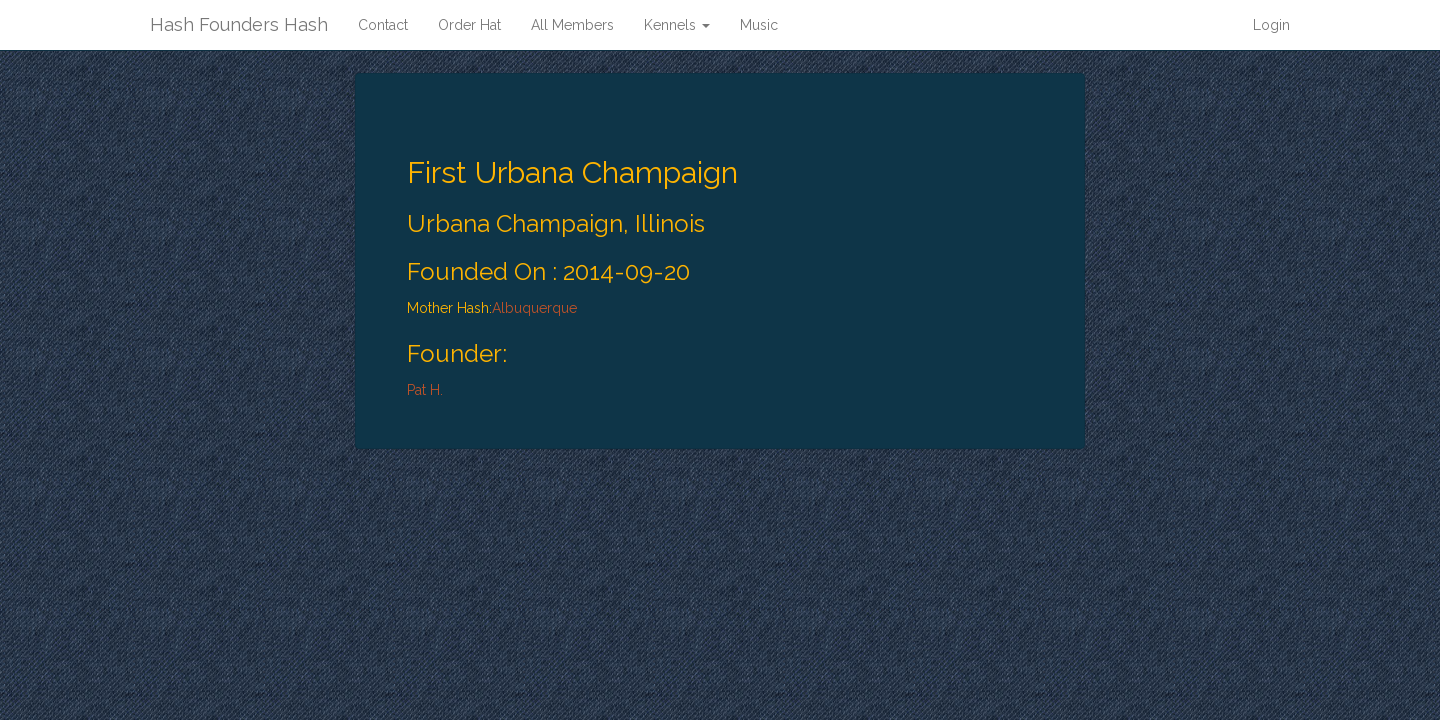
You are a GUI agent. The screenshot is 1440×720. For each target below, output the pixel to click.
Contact (383, 25)
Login (1271, 25)
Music (759, 25)
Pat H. (425, 390)
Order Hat (469, 25)
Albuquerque (534, 308)
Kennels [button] (677, 25)
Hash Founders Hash (239, 24)
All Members (572, 25)
